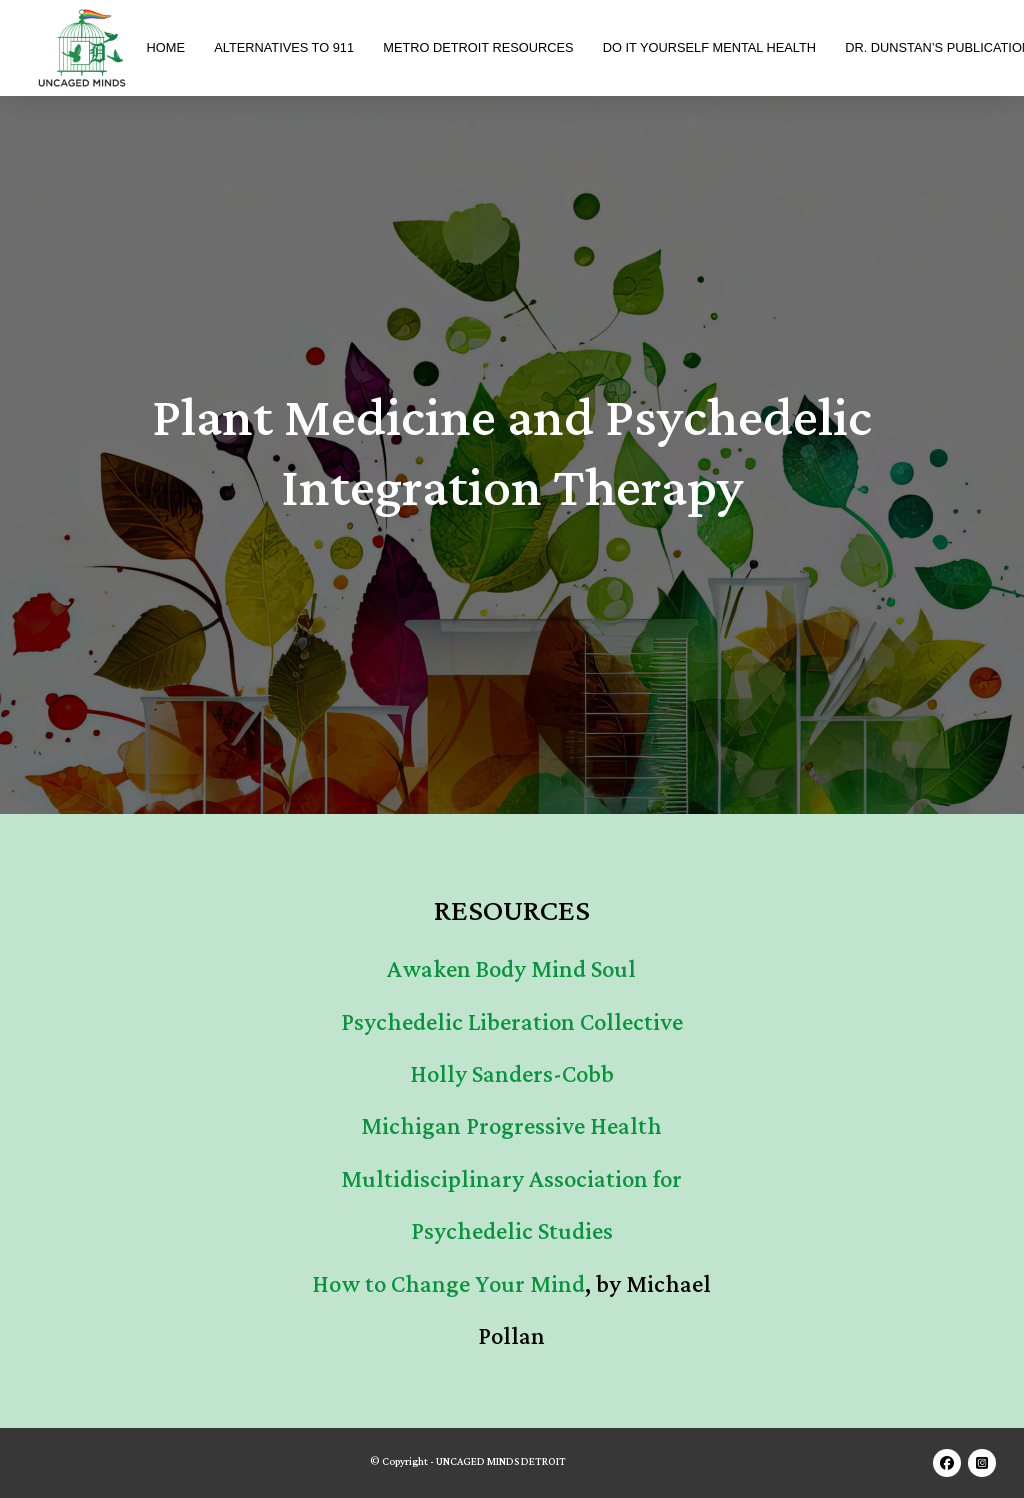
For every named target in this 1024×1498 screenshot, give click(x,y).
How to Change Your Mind (448, 1285)
